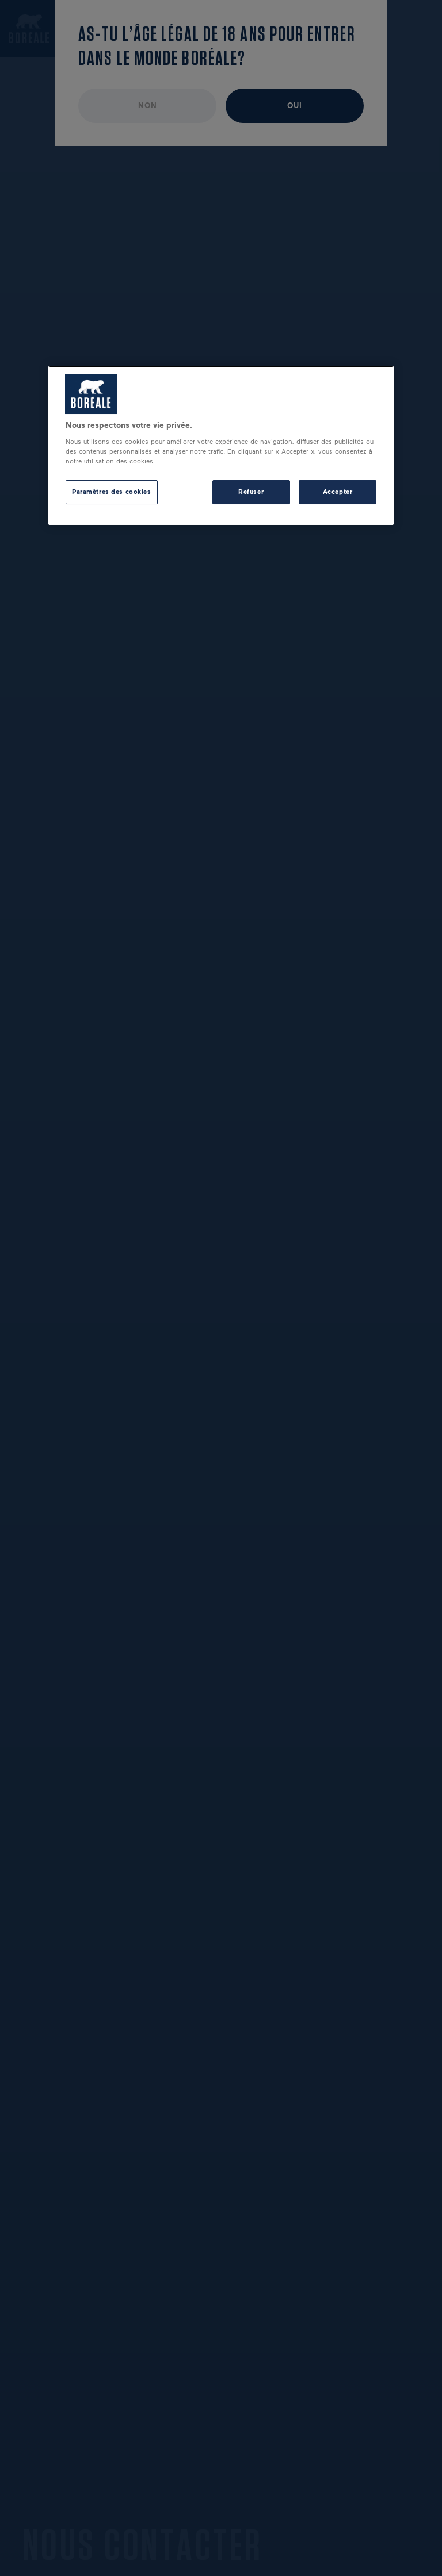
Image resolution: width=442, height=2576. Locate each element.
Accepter (338, 492)
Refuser (251, 492)
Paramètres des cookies (111, 492)
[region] (221, 445)
